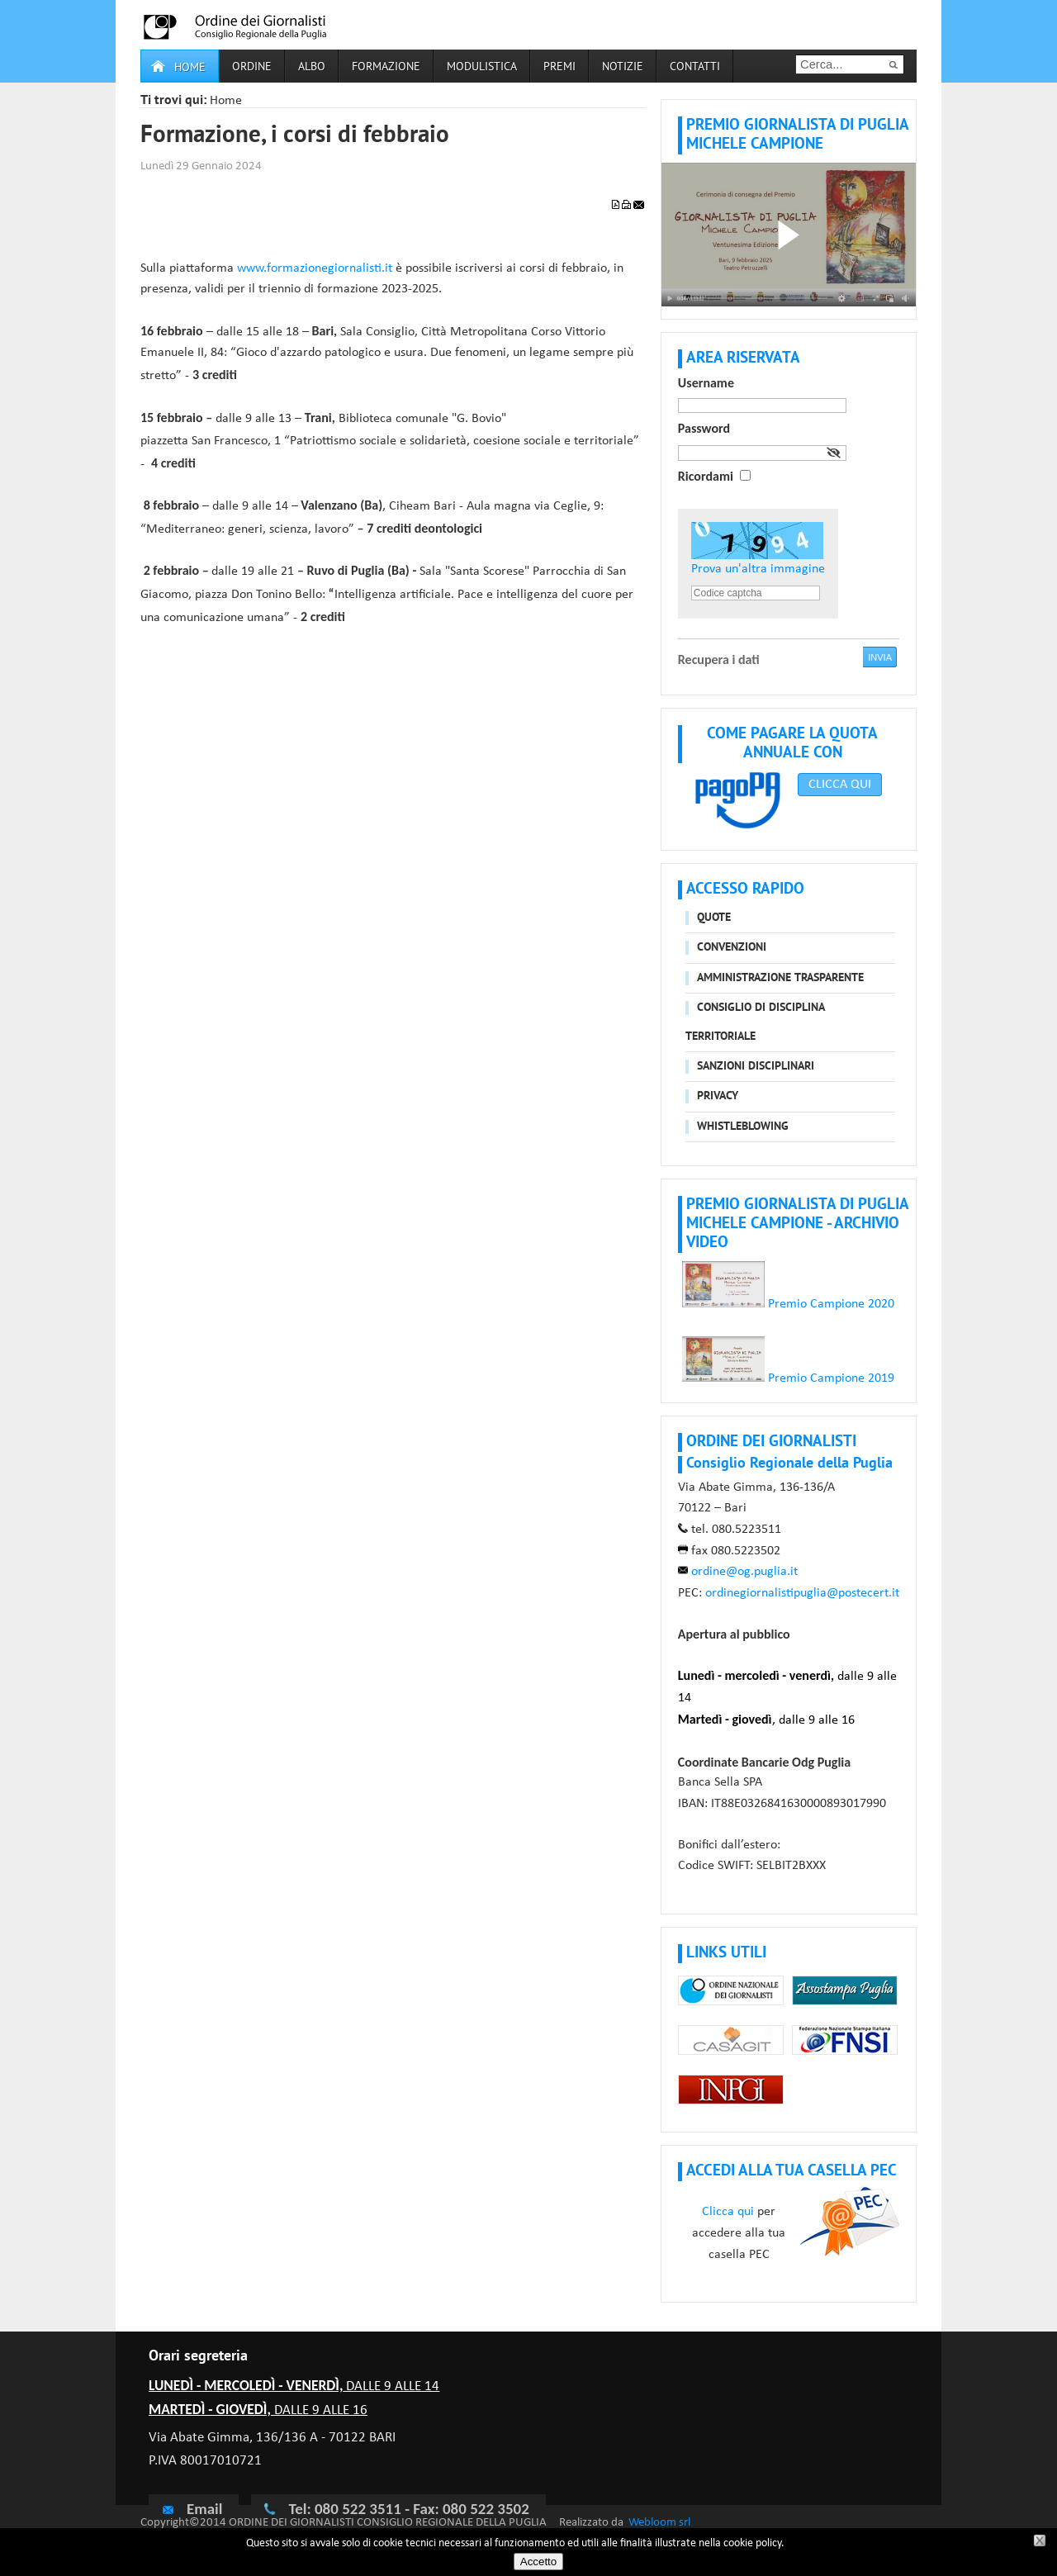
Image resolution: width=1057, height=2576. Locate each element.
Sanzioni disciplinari (755, 1067)
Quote (714, 918)
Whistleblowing (743, 1127)
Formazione (386, 67)
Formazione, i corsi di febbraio (294, 136)
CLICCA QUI (839, 784)
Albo (311, 67)
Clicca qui (728, 2211)
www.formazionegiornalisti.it (314, 268)
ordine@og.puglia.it (744, 1571)
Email (191, 2508)
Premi (559, 67)
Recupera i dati (719, 659)
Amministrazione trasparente (780, 978)
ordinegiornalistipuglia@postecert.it (802, 1593)
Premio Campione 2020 (788, 1304)
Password (704, 428)
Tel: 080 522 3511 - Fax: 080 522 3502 (408, 2508)
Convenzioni (731, 948)
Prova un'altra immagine (758, 569)
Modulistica (482, 67)
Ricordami (705, 476)
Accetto (538, 2561)
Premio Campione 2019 (829, 1378)
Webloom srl (659, 2523)
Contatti (695, 67)
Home (190, 68)
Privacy (717, 1096)
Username (706, 383)
